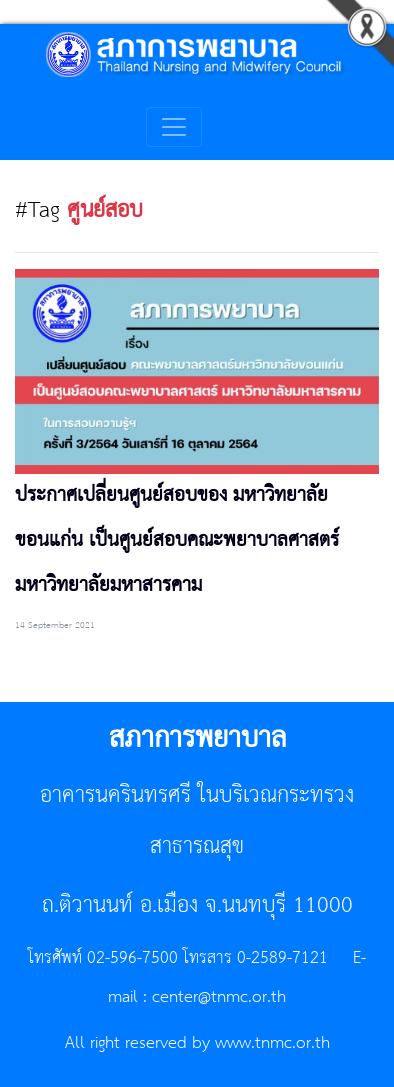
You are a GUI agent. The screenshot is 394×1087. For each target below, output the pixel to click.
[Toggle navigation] (174, 127)
